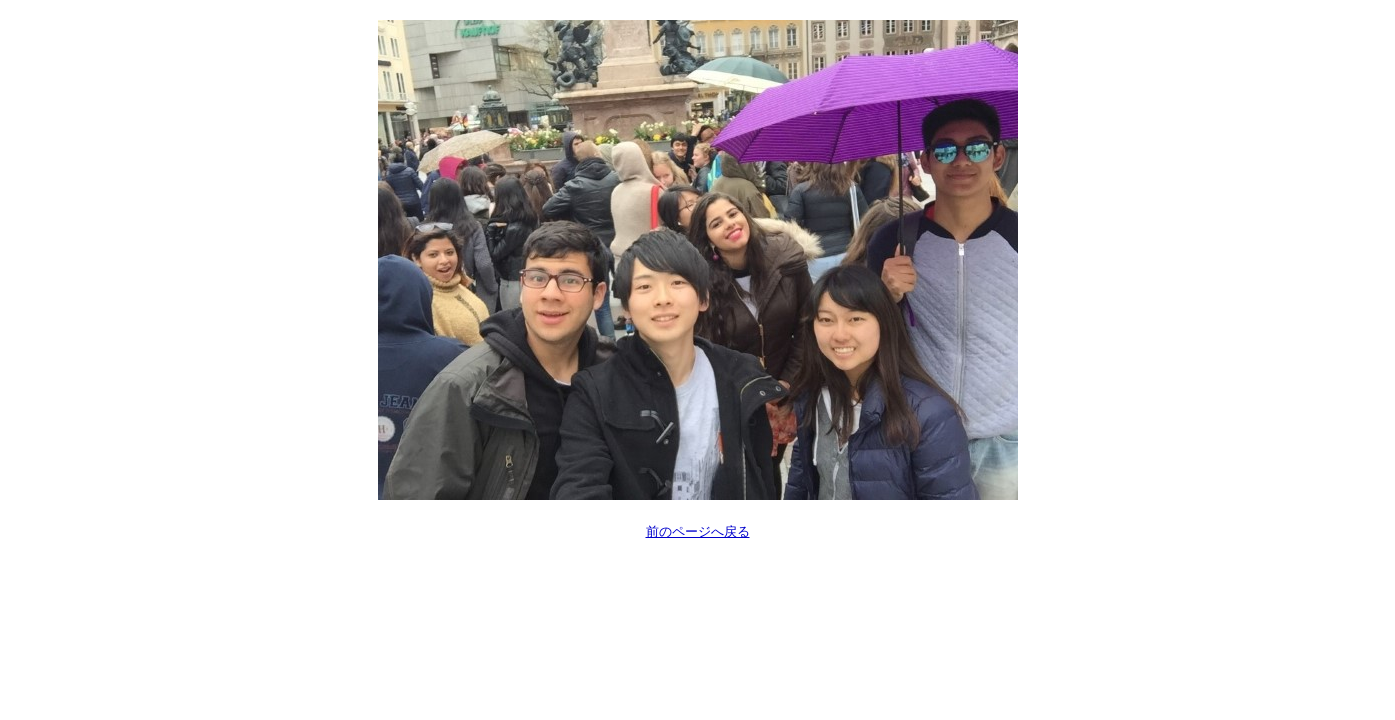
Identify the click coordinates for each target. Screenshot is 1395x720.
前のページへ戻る (698, 531)
